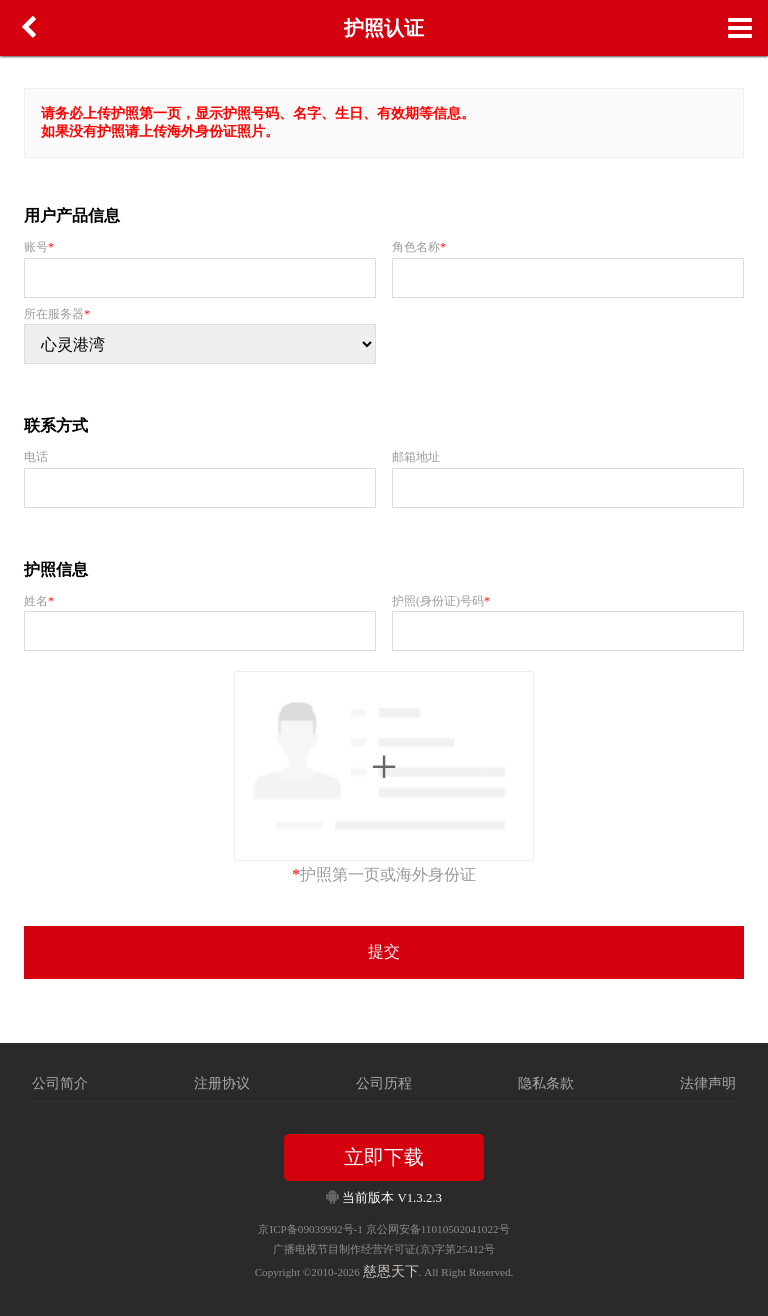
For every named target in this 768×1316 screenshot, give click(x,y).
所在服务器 (57, 314)
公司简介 (60, 1083)
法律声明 (708, 1083)
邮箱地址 (416, 457)
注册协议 (222, 1083)
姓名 (39, 601)
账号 (39, 247)
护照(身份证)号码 (441, 601)
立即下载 (384, 1157)
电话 (36, 457)
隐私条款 (546, 1083)
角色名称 (419, 247)
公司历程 (384, 1083)
